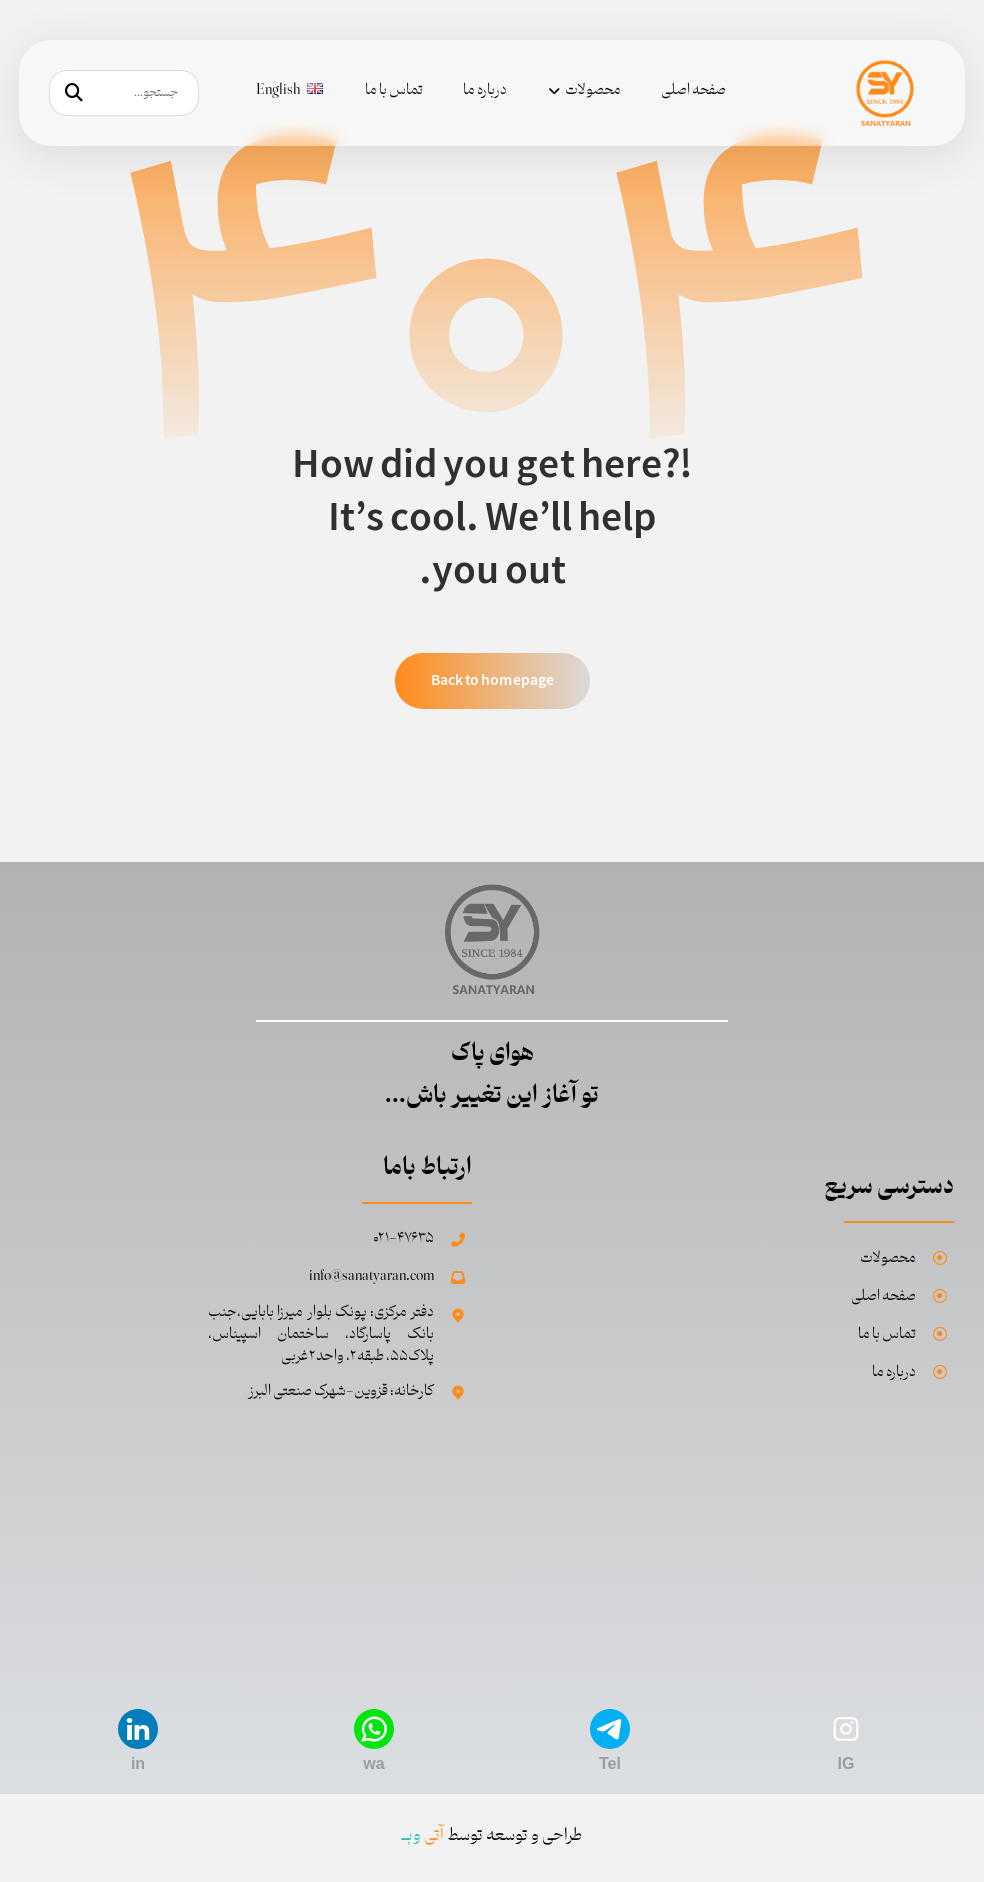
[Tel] (610, 1729)
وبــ (423, 1836)
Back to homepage (491, 680)
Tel (610, 1763)
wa (373, 1763)
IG (846, 1763)
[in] (138, 1729)
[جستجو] (74, 93)
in (138, 1763)
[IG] (846, 1729)
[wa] (374, 1729)
